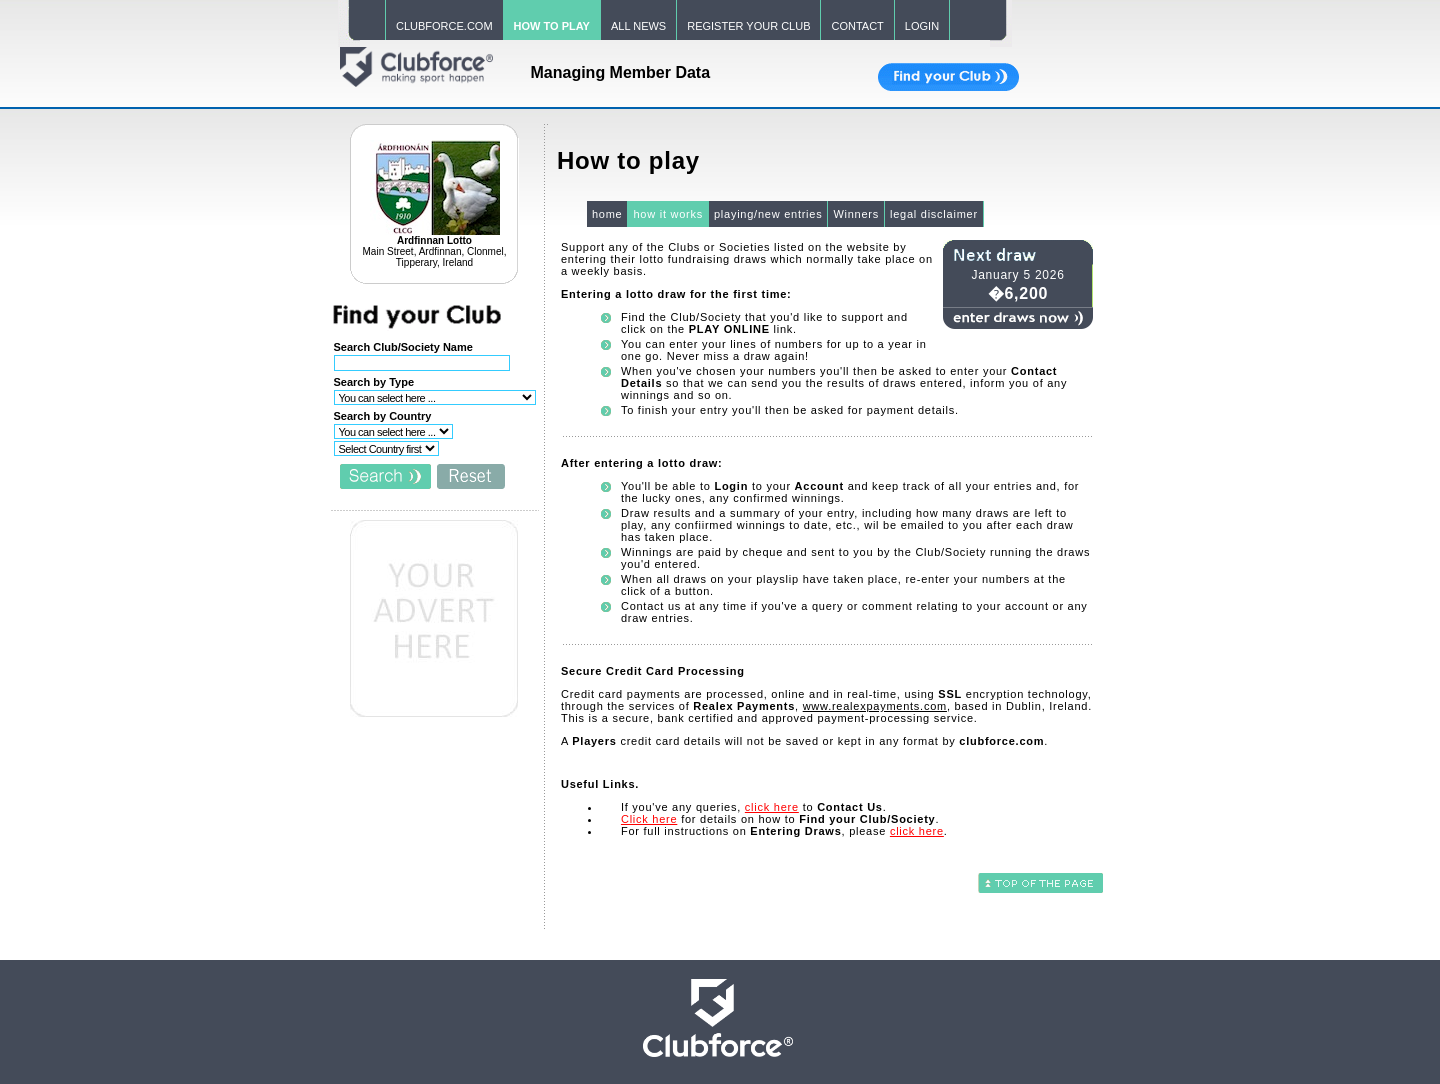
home (607, 214)
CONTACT (857, 26)
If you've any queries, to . (754, 807)
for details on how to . (780, 819)
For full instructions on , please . (784, 831)
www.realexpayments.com (875, 706)
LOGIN (922, 26)
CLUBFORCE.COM (444, 26)
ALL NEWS (638, 26)
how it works (668, 214)
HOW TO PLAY (552, 26)
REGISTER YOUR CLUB (748, 26)
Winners (856, 214)
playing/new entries (768, 214)
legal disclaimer (934, 214)
